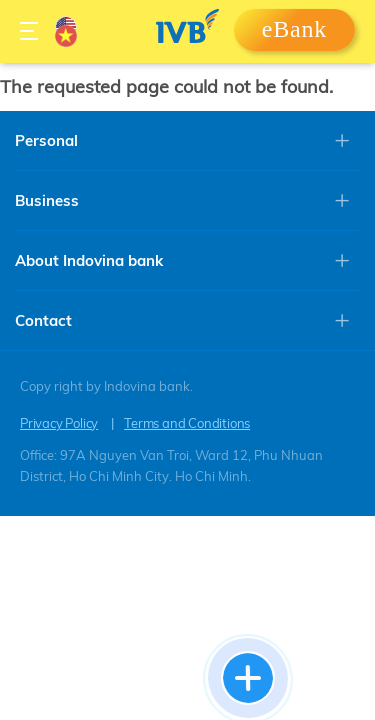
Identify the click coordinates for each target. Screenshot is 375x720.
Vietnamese (66, 36)
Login (294, 36)
